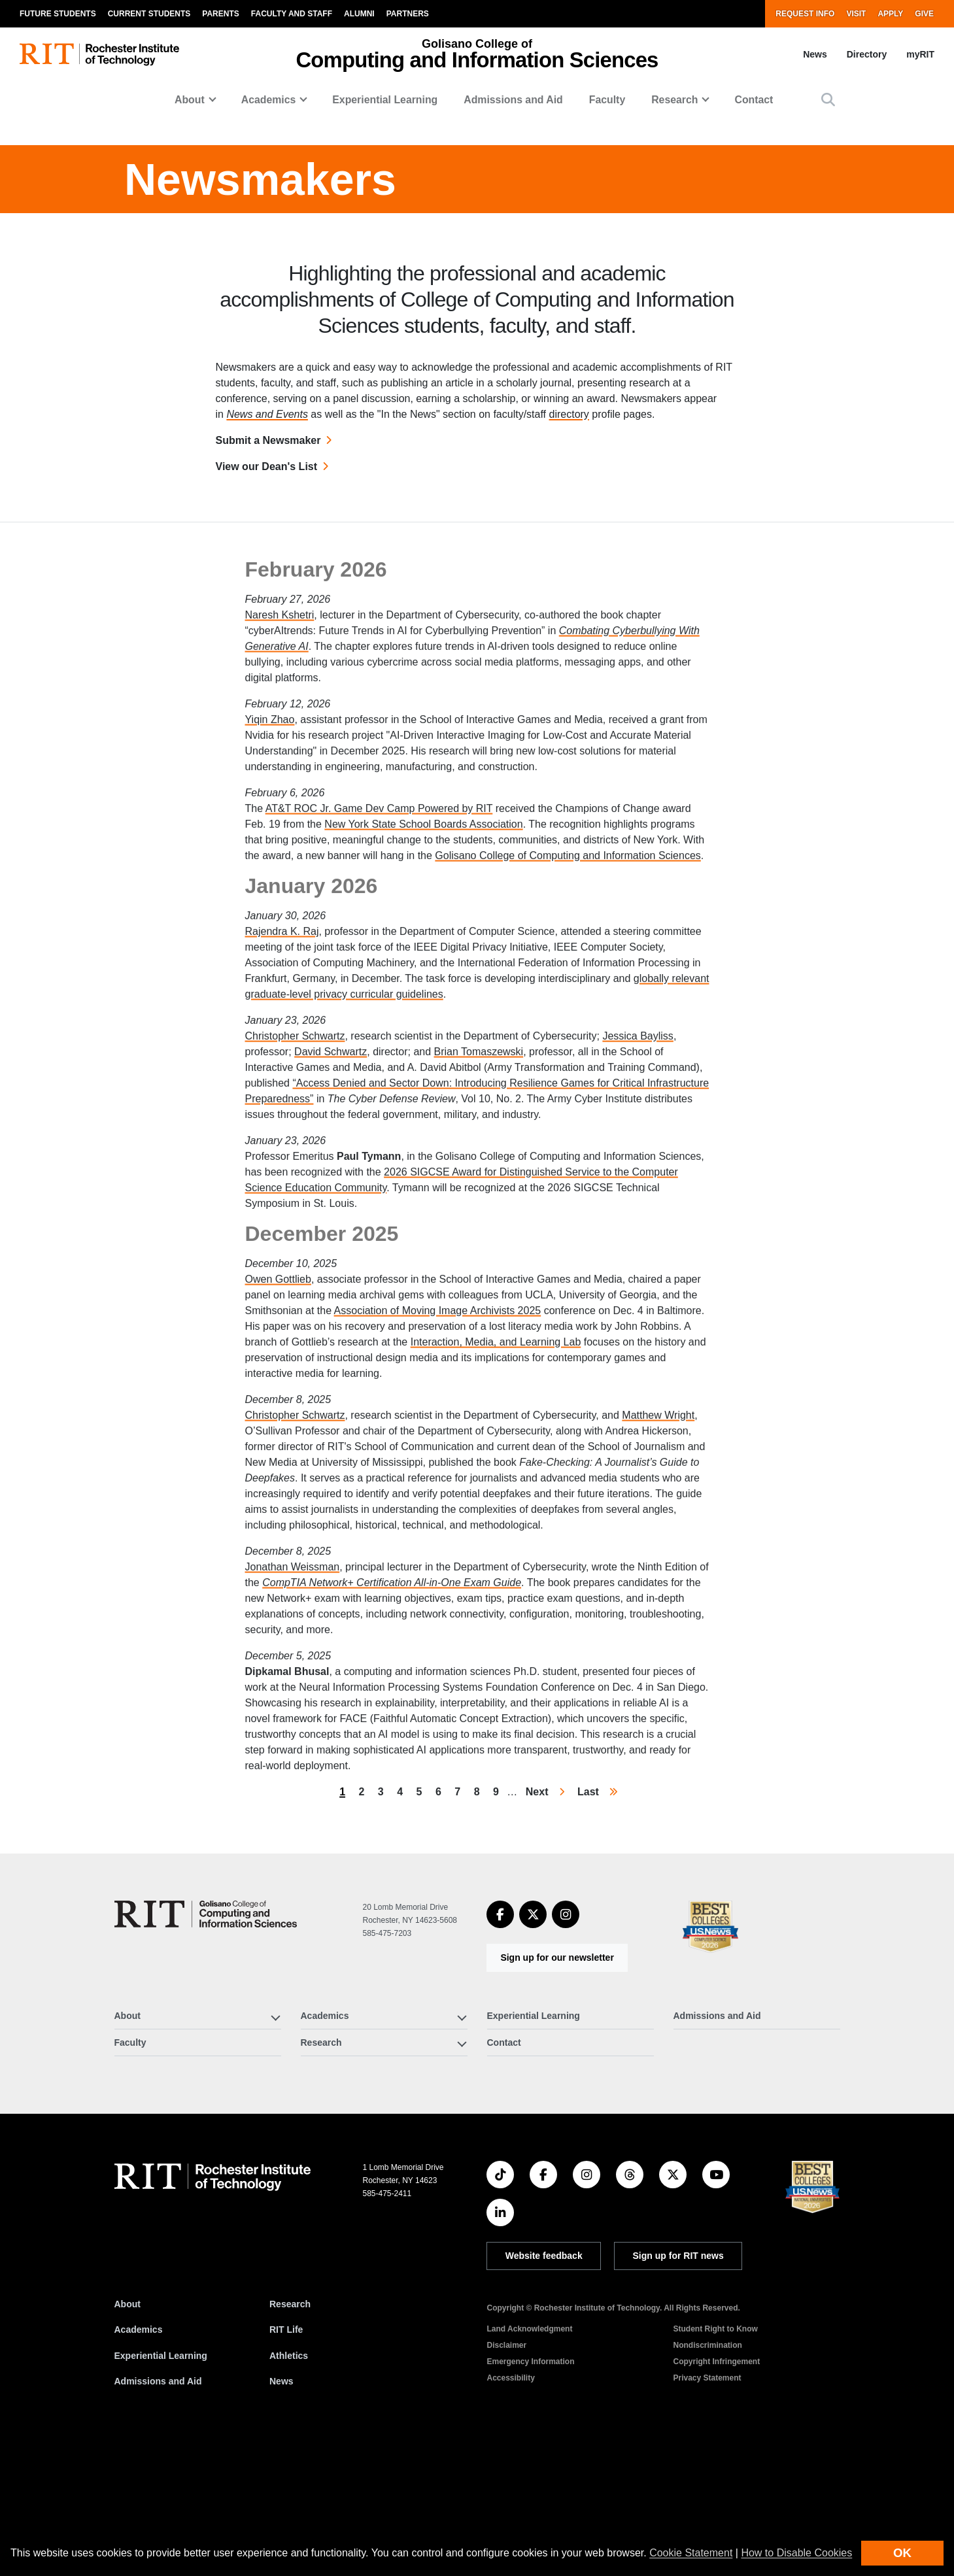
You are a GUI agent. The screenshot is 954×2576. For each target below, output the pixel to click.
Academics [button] (268, 99)
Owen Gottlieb (278, 1530)
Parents (220, 13)
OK (902, 2553)
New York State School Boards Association (423, 1075)
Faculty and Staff (291, 13)
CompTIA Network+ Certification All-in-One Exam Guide (391, 1834)
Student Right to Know (715, 2462)
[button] (828, 99)
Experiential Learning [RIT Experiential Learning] (160, 2489)
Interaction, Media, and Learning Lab (496, 1593)
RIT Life (286, 2463)
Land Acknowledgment (529, 2462)
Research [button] (674, 99)
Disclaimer (506, 2478)
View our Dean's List (267, 599)
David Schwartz (330, 1303)
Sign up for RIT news (678, 2389)
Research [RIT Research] (290, 2437)
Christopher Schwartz (295, 1287)
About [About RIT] (127, 2437)
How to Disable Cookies (796, 2552)
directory (569, 547)
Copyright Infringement (716, 2495)
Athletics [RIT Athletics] (288, 2489)
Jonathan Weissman (292, 1818)
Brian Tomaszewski (479, 1303)
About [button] (190, 99)
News (815, 54)
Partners (407, 13)
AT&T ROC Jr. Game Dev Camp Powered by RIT (379, 1060)
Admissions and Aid (513, 99)
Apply (890, 13)
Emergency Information (530, 2495)
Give (924, 13)
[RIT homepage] (99, 54)
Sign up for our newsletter (556, 2091)
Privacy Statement (707, 2511)
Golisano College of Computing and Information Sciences (567, 1107)
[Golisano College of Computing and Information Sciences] (205, 2047)
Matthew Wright (658, 1666)
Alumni (359, 13)
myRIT (920, 54)
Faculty (607, 99)
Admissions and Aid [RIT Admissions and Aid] (158, 2515)
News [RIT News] (281, 2515)
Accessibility (510, 2511)
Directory (867, 54)
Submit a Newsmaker (268, 573)
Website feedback (544, 2389)
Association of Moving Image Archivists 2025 (437, 1562)
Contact (753, 99)
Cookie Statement (690, 2552)
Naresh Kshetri (280, 866)
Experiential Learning (384, 99)
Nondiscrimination (707, 2478)
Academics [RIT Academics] (138, 2463)
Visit (856, 13)
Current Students (149, 13)
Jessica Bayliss (637, 1287)
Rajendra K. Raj (282, 1183)
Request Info (804, 13)
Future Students (58, 13)
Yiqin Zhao (270, 971)
